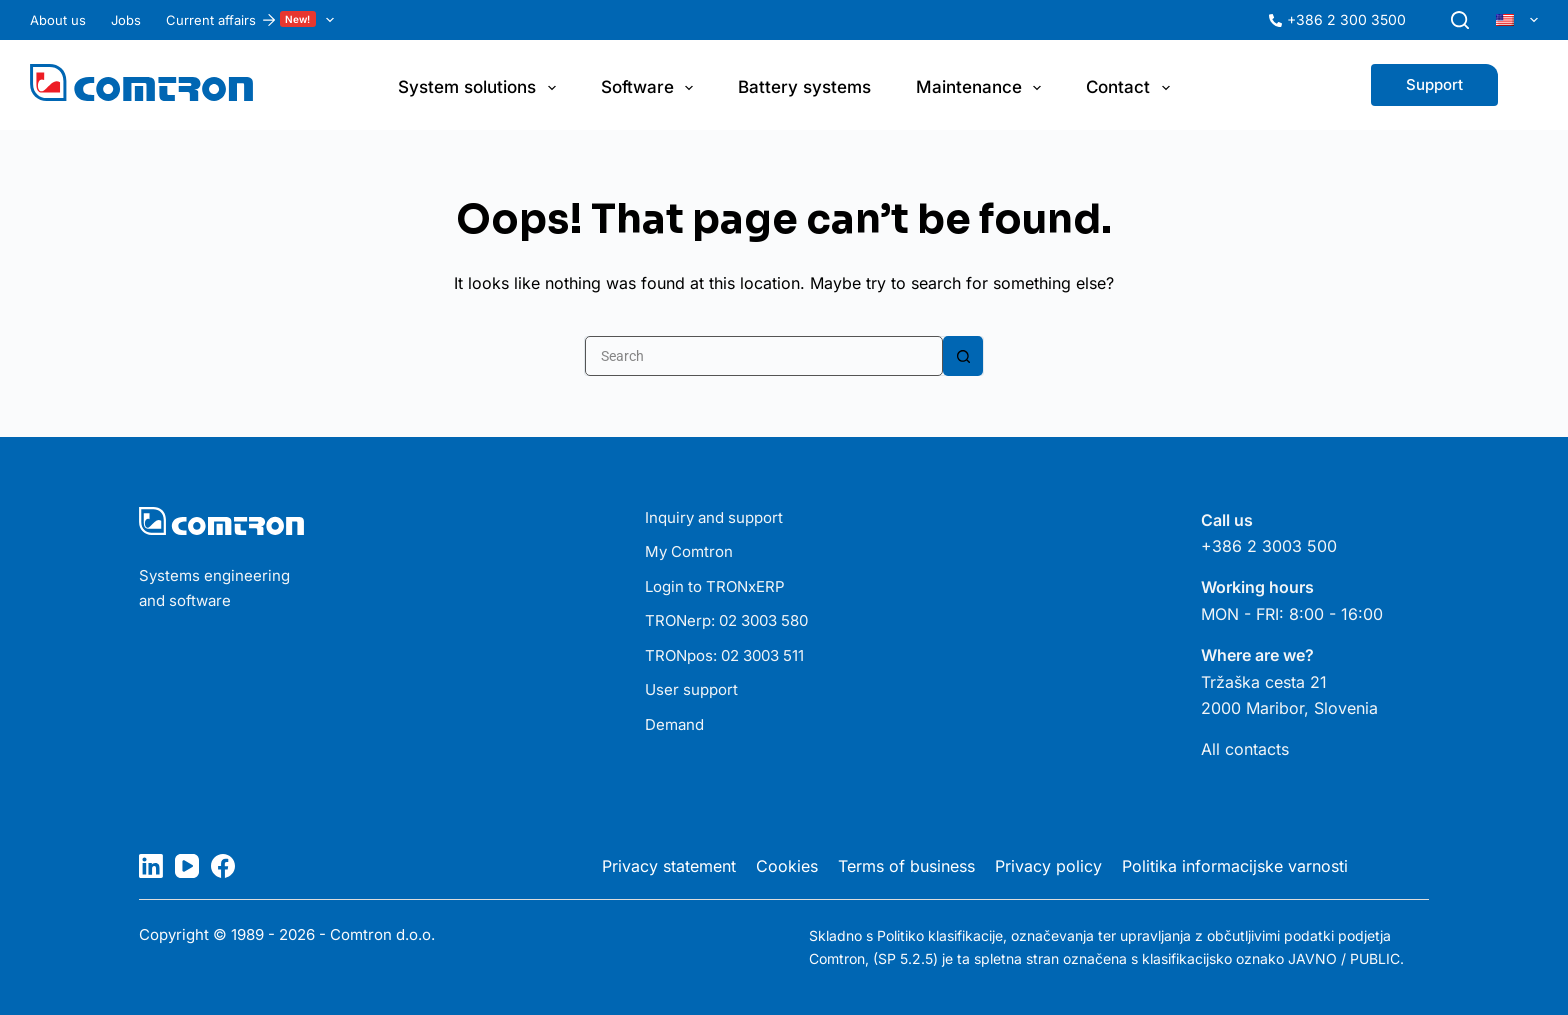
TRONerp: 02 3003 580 (726, 620)
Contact (1131, 88)
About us (58, 20)
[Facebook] (223, 866)
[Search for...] (764, 356)
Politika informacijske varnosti (1235, 866)
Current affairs (254, 20)
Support (1434, 84)
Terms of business (906, 866)
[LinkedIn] (151, 866)
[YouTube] (187, 866)
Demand (674, 724)
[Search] (1460, 20)
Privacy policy (1048, 866)
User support (691, 689)
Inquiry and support (714, 517)
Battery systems (804, 87)
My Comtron (689, 551)
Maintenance (982, 88)
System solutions (480, 88)
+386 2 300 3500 (1346, 19)
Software (651, 88)
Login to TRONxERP (715, 586)
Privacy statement (669, 866)
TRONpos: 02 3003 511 (724, 655)
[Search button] (963, 356)
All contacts (1245, 749)
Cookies (787, 866)
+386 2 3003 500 (1269, 546)
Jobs (126, 20)
